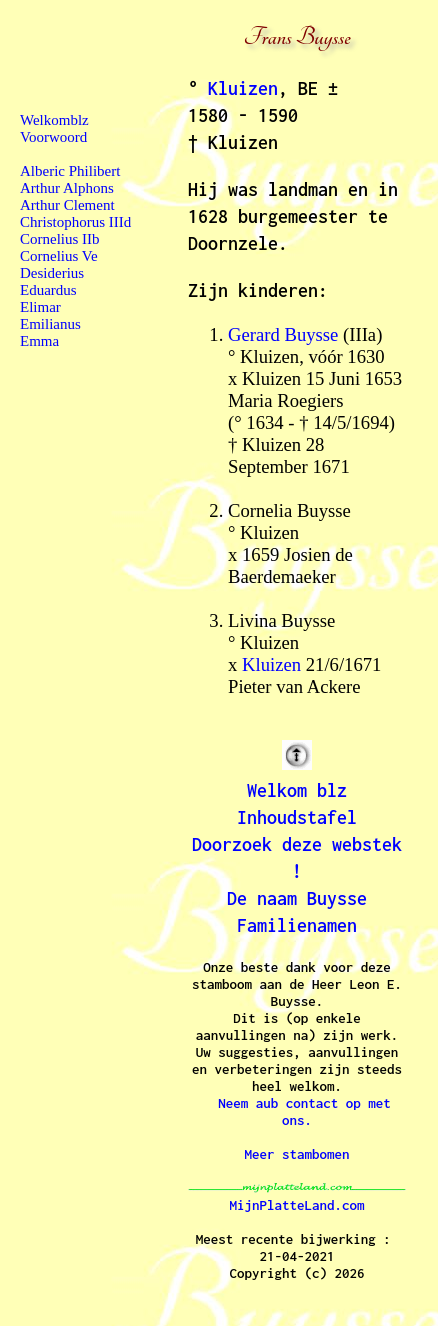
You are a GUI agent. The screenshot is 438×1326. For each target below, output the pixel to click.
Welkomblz (54, 120)
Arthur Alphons (67, 188)
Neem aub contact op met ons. (304, 1111)
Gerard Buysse (283, 334)
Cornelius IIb (60, 239)
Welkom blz (297, 790)
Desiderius (52, 273)
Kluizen (243, 88)
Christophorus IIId (75, 222)
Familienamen (297, 925)
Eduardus (48, 290)
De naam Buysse (297, 898)
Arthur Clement (67, 205)
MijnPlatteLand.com (297, 1205)
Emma (39, 341)
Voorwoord (53, 137)
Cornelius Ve (59, 256)
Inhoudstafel (297, 817)
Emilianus (50, 324)
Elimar (40, 307)
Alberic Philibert (70, 171)
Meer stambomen (297, 1154)
